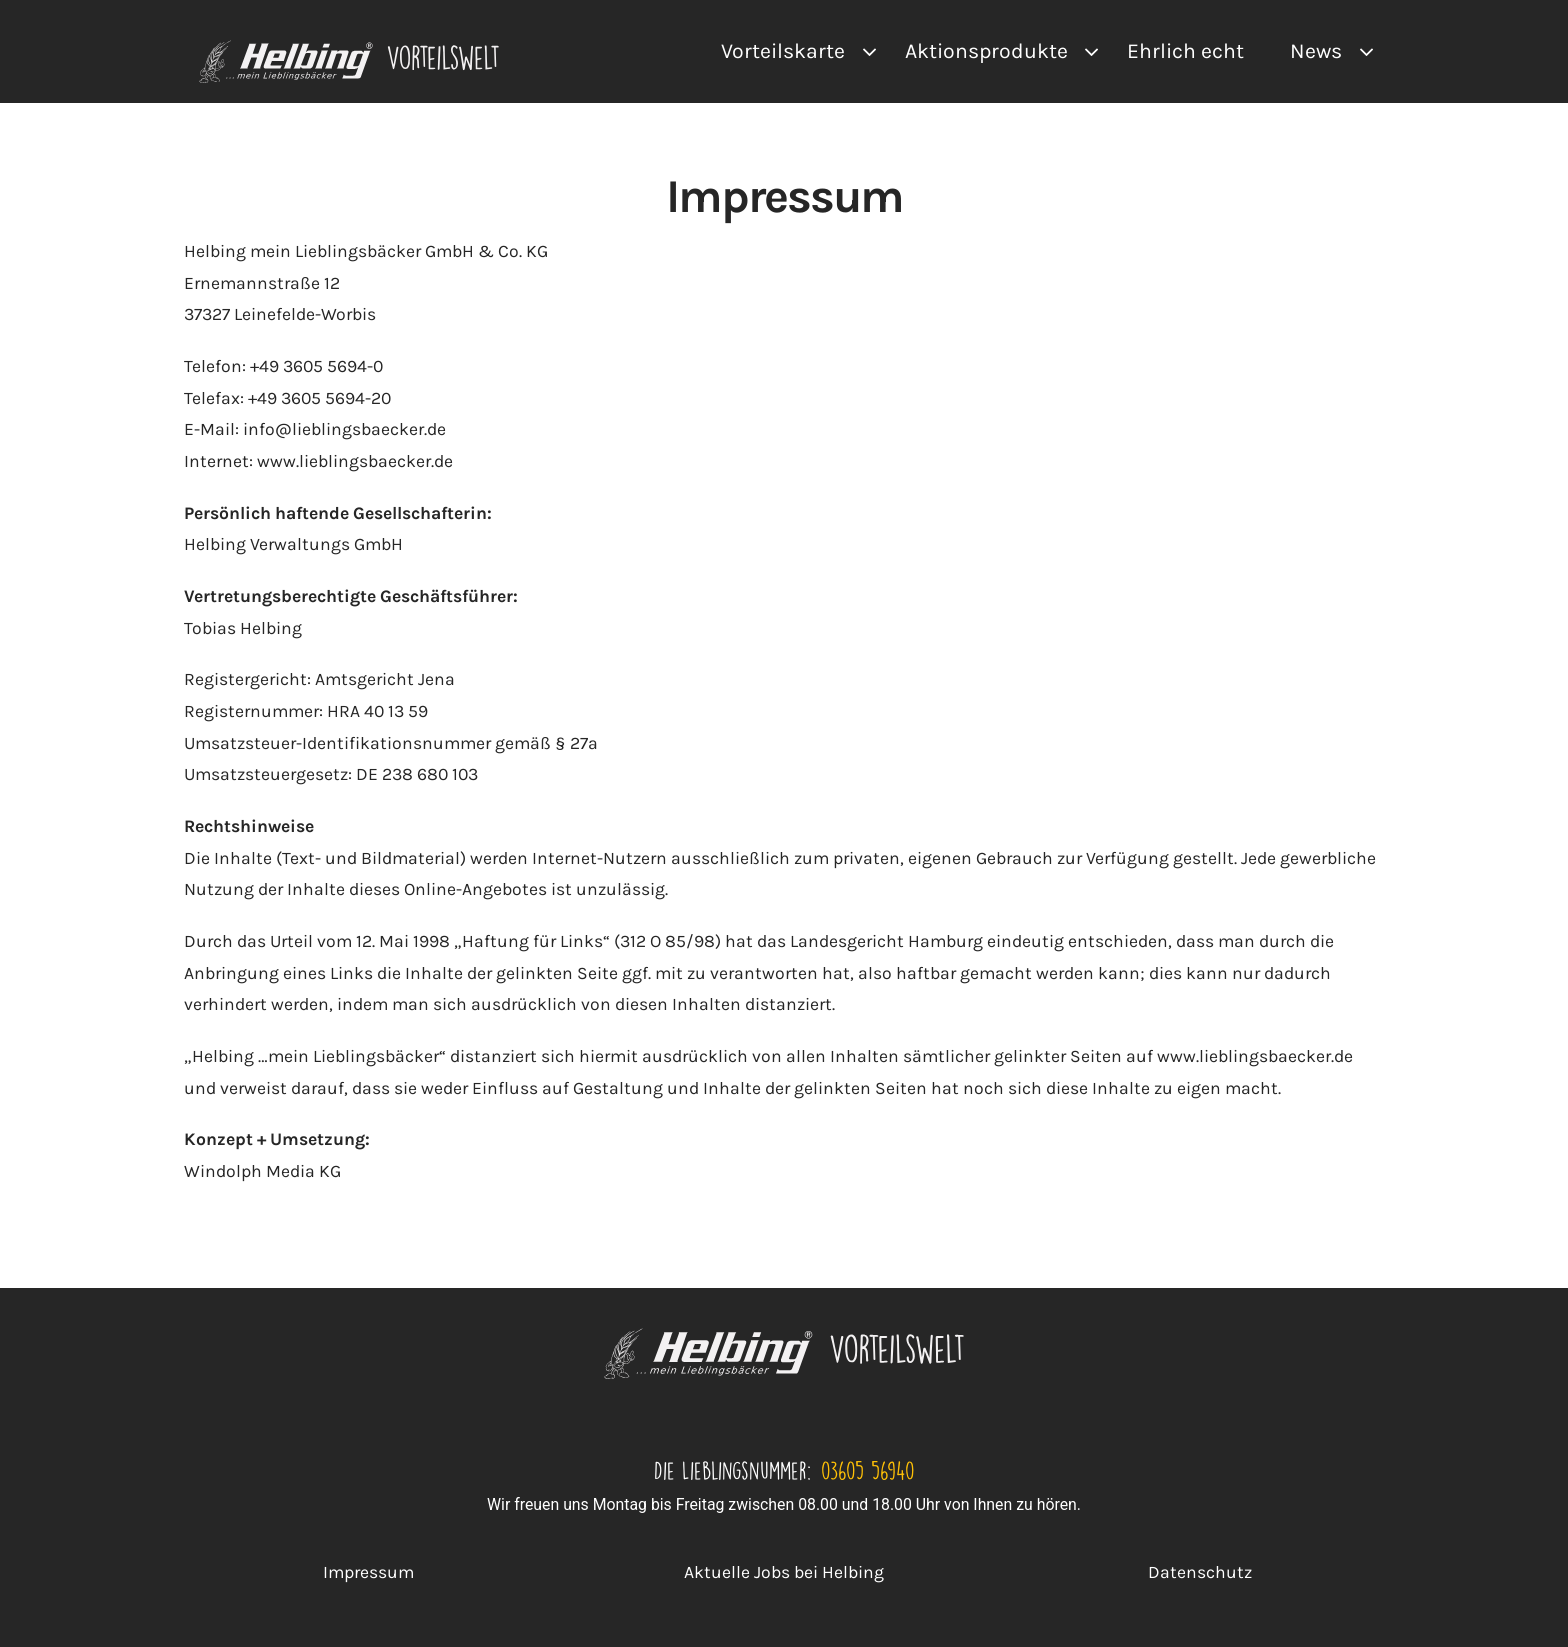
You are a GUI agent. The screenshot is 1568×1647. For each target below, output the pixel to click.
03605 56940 (868, 1470)
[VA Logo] (349, 48)
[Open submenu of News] (1360, 51)
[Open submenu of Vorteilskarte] (863, 51)
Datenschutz (1200, 1572)
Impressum (368, 1572)
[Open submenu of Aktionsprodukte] (1086, 51)
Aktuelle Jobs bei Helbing (784, 1572)
